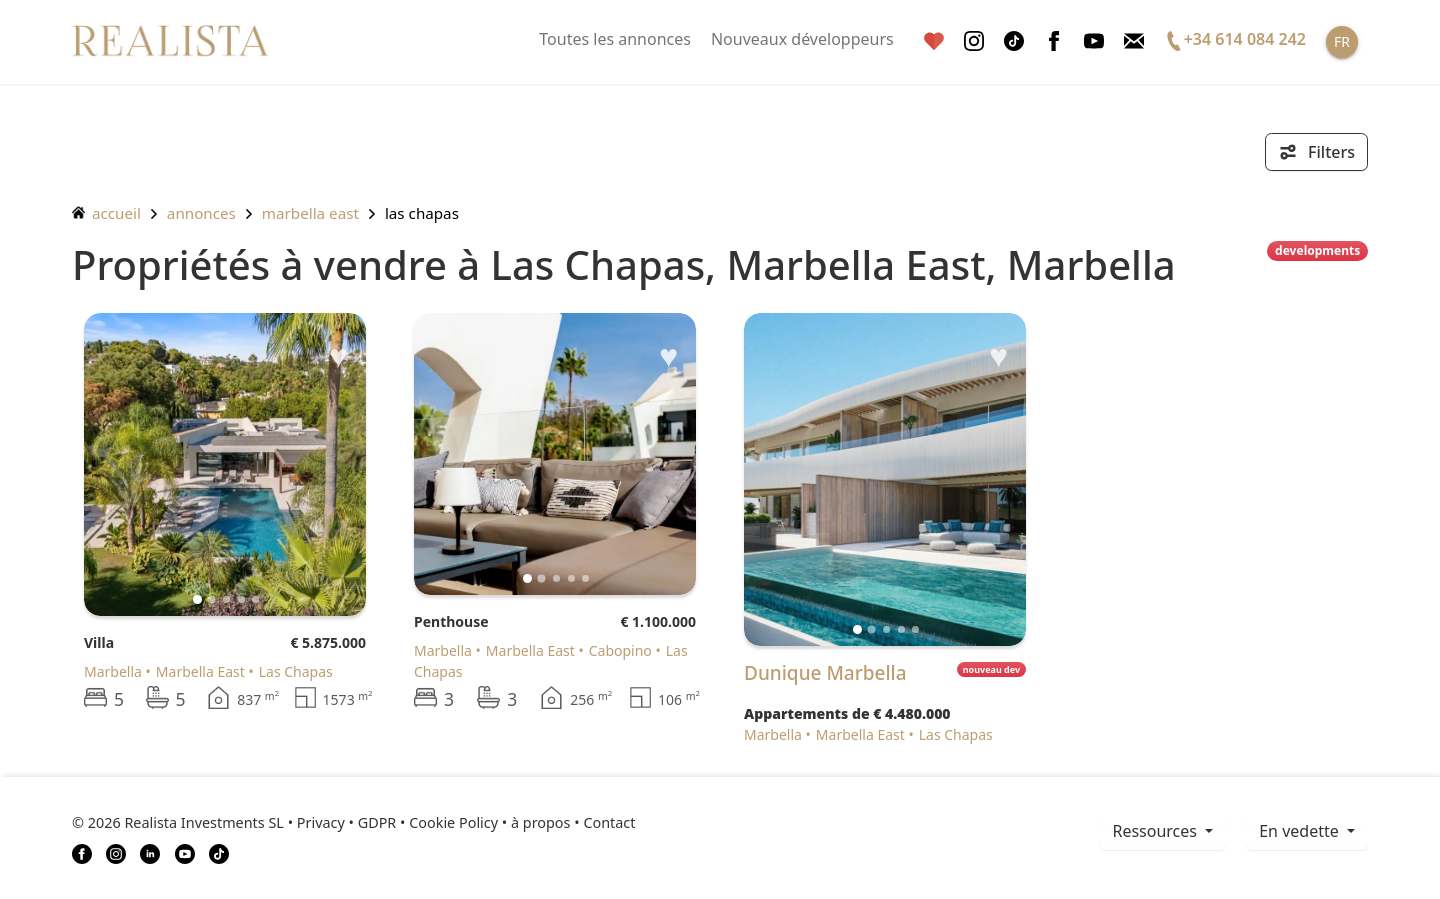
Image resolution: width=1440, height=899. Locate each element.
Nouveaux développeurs (802, 39)
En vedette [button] (1301, 831)
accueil (106, 213)
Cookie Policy (453, 822)
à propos (540, 822)
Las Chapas (422, 213)
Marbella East (310, 213)
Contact (609, 822)
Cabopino (620, 650)
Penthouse (451, 621)
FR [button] (1342, 41)
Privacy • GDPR (347, 822)
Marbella (113, 671)
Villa (99, 642)
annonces (201, 213)
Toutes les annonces (615, 39)
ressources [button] (1156, 831)
